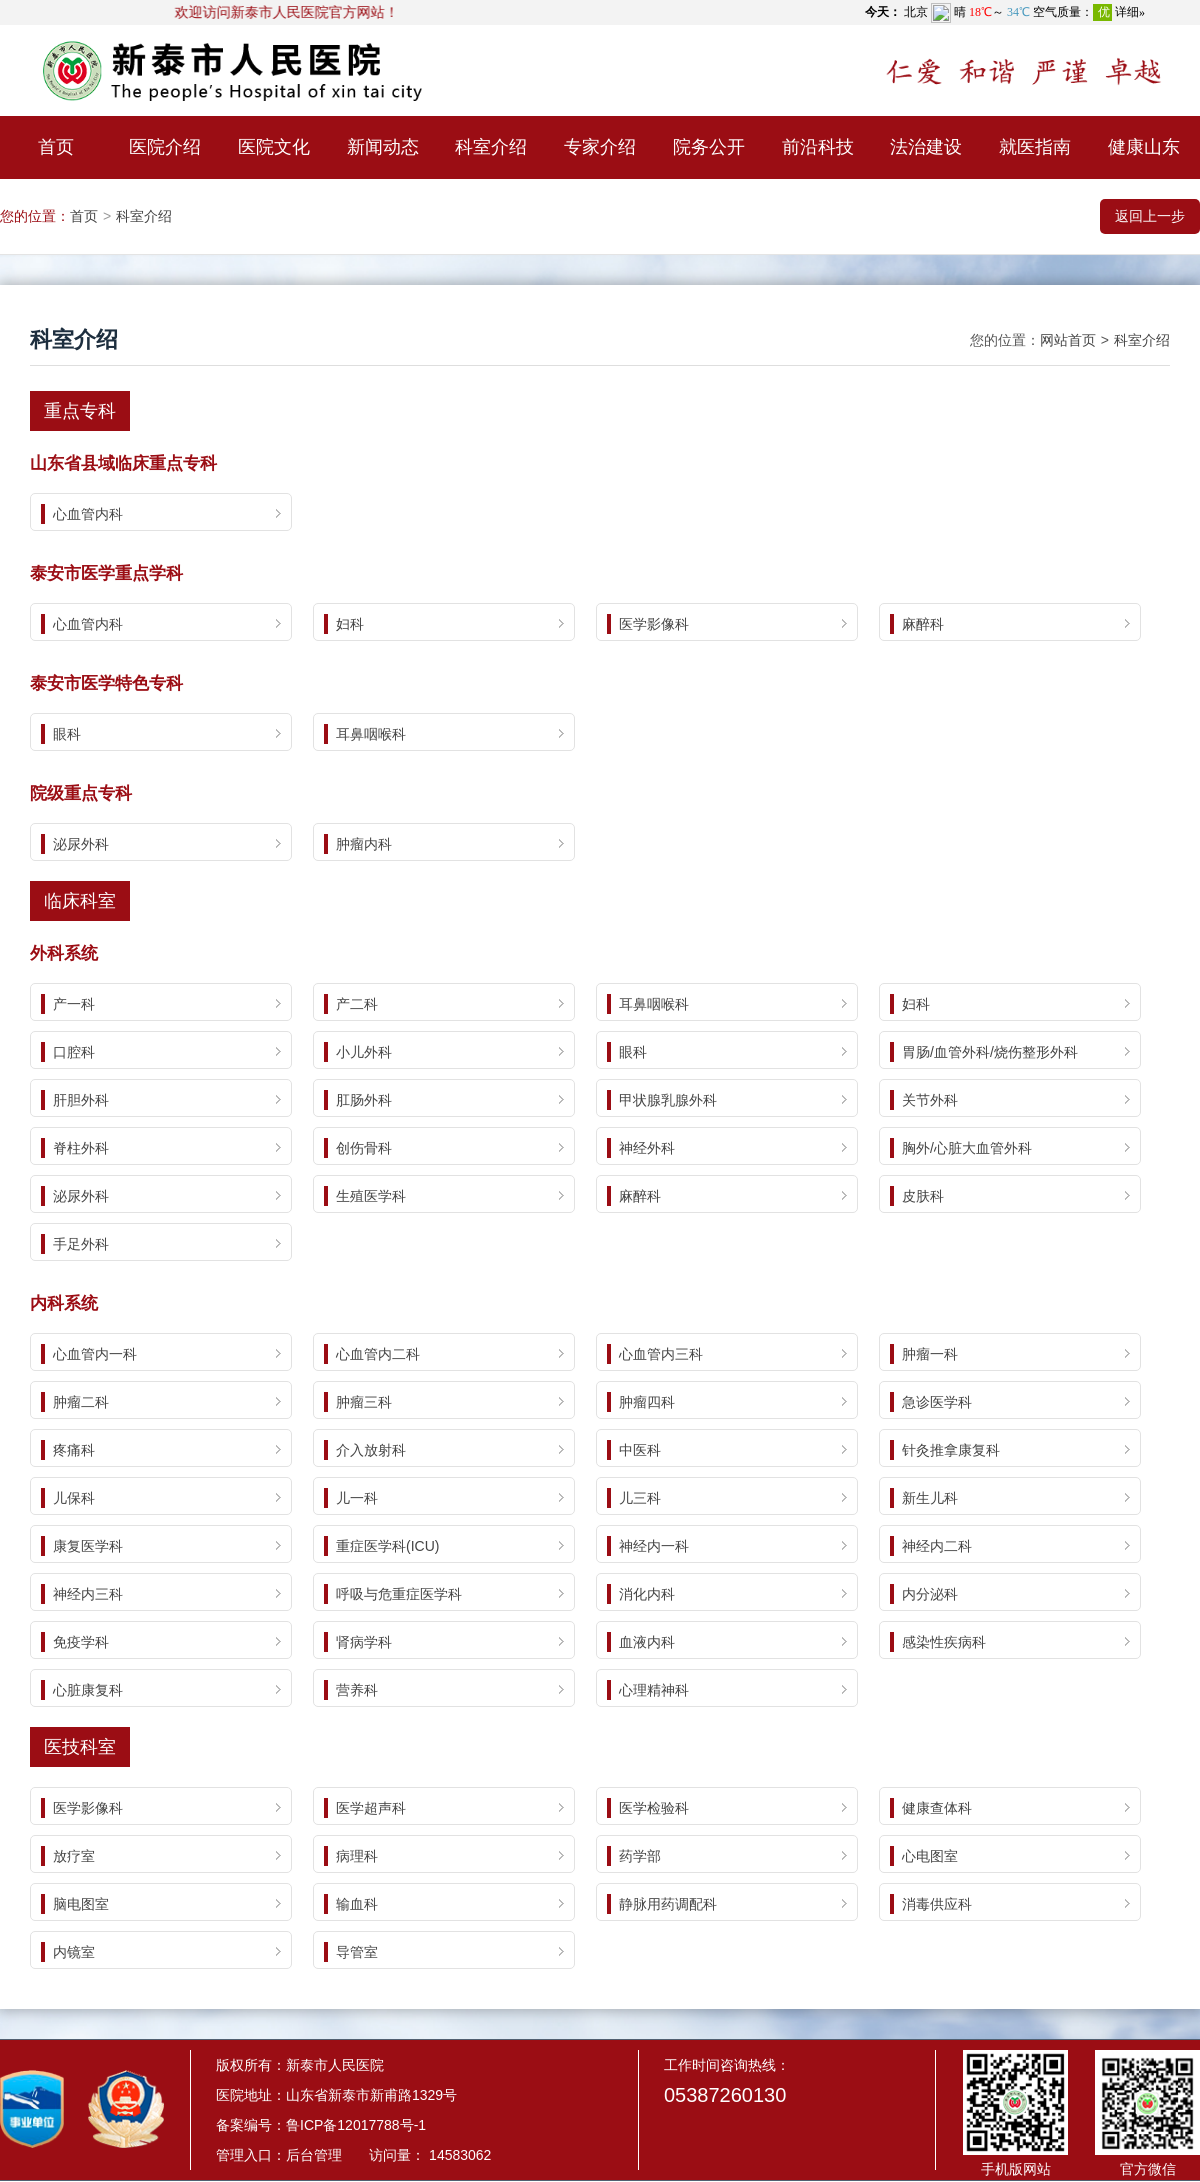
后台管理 (314, 2155)
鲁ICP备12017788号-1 (356, 2125)
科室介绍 (491, 147)
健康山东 (1144, 147)
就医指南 (1035, 147)
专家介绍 (600, 147)
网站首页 (1068, 340)
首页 (56, 147)
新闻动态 (383, 147)
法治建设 (926, 147)
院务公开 (709, 147)
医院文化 (274, 147)
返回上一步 (1150, 216)
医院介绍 (165, 147)
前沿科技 (818, 147)
